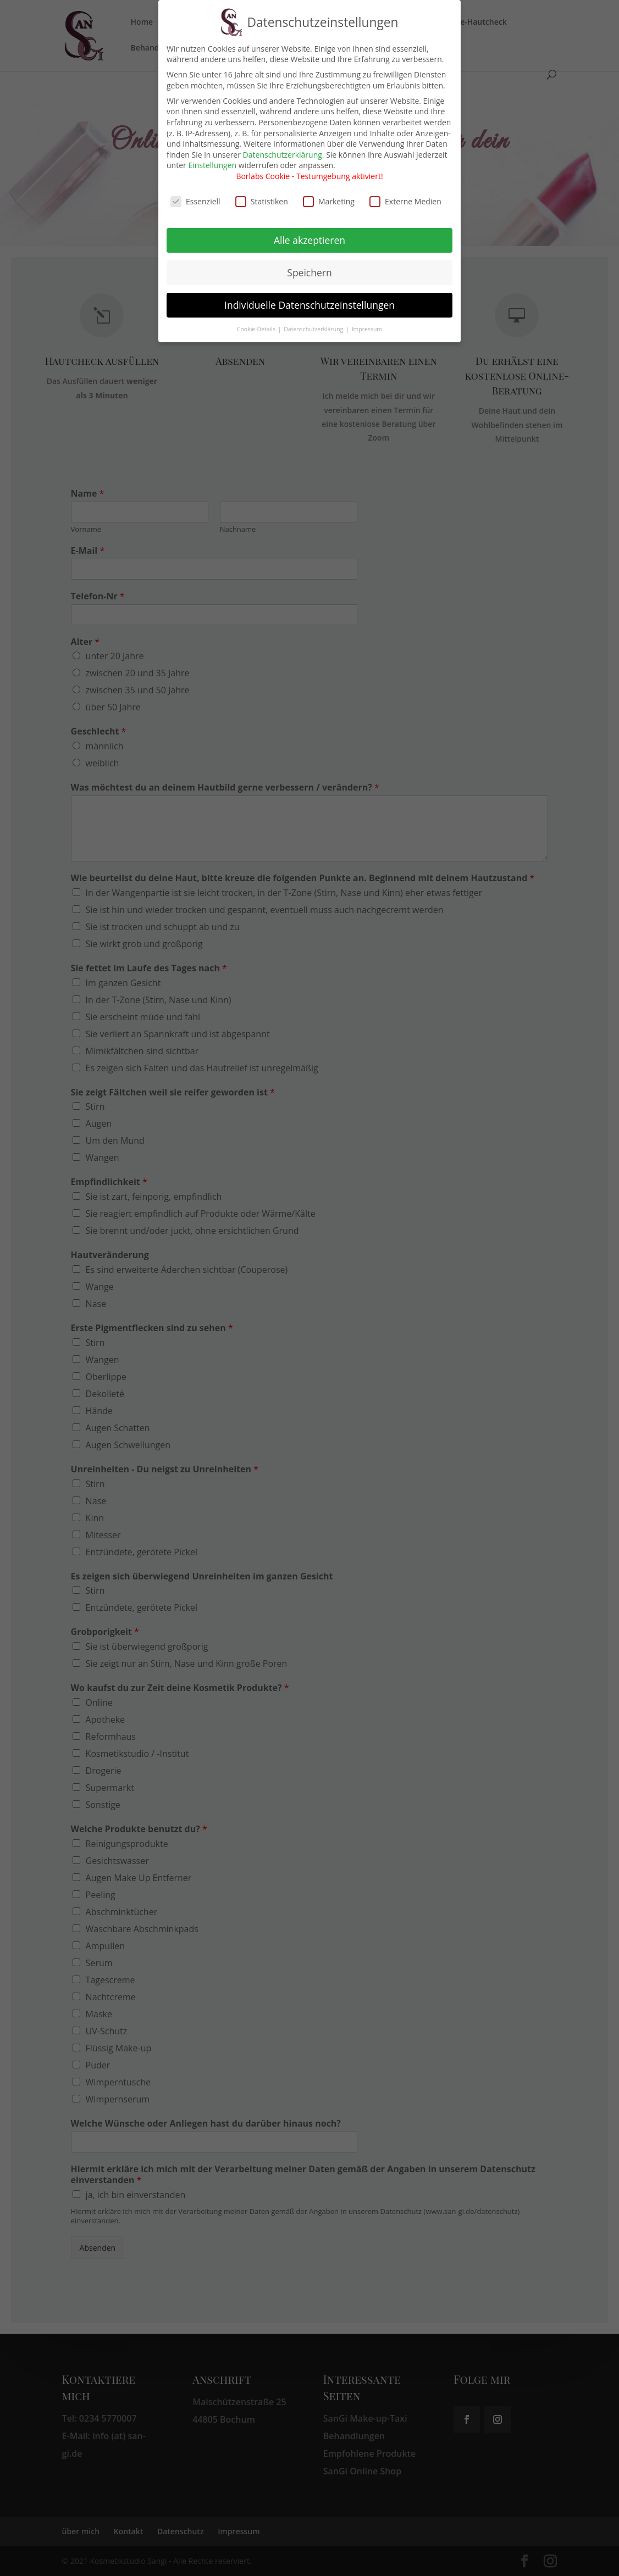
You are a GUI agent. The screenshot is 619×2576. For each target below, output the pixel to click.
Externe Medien (405, 194)
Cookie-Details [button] (257, 322)
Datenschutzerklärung (282, 147)
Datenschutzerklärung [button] (314, 322)
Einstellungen (212, 158)
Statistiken (261, 194)
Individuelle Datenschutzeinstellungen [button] (309, 297)
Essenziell (195, 194)
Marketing (329, 194)
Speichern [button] (309, 265)
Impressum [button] (367, 322)
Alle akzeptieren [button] (309, 233)
